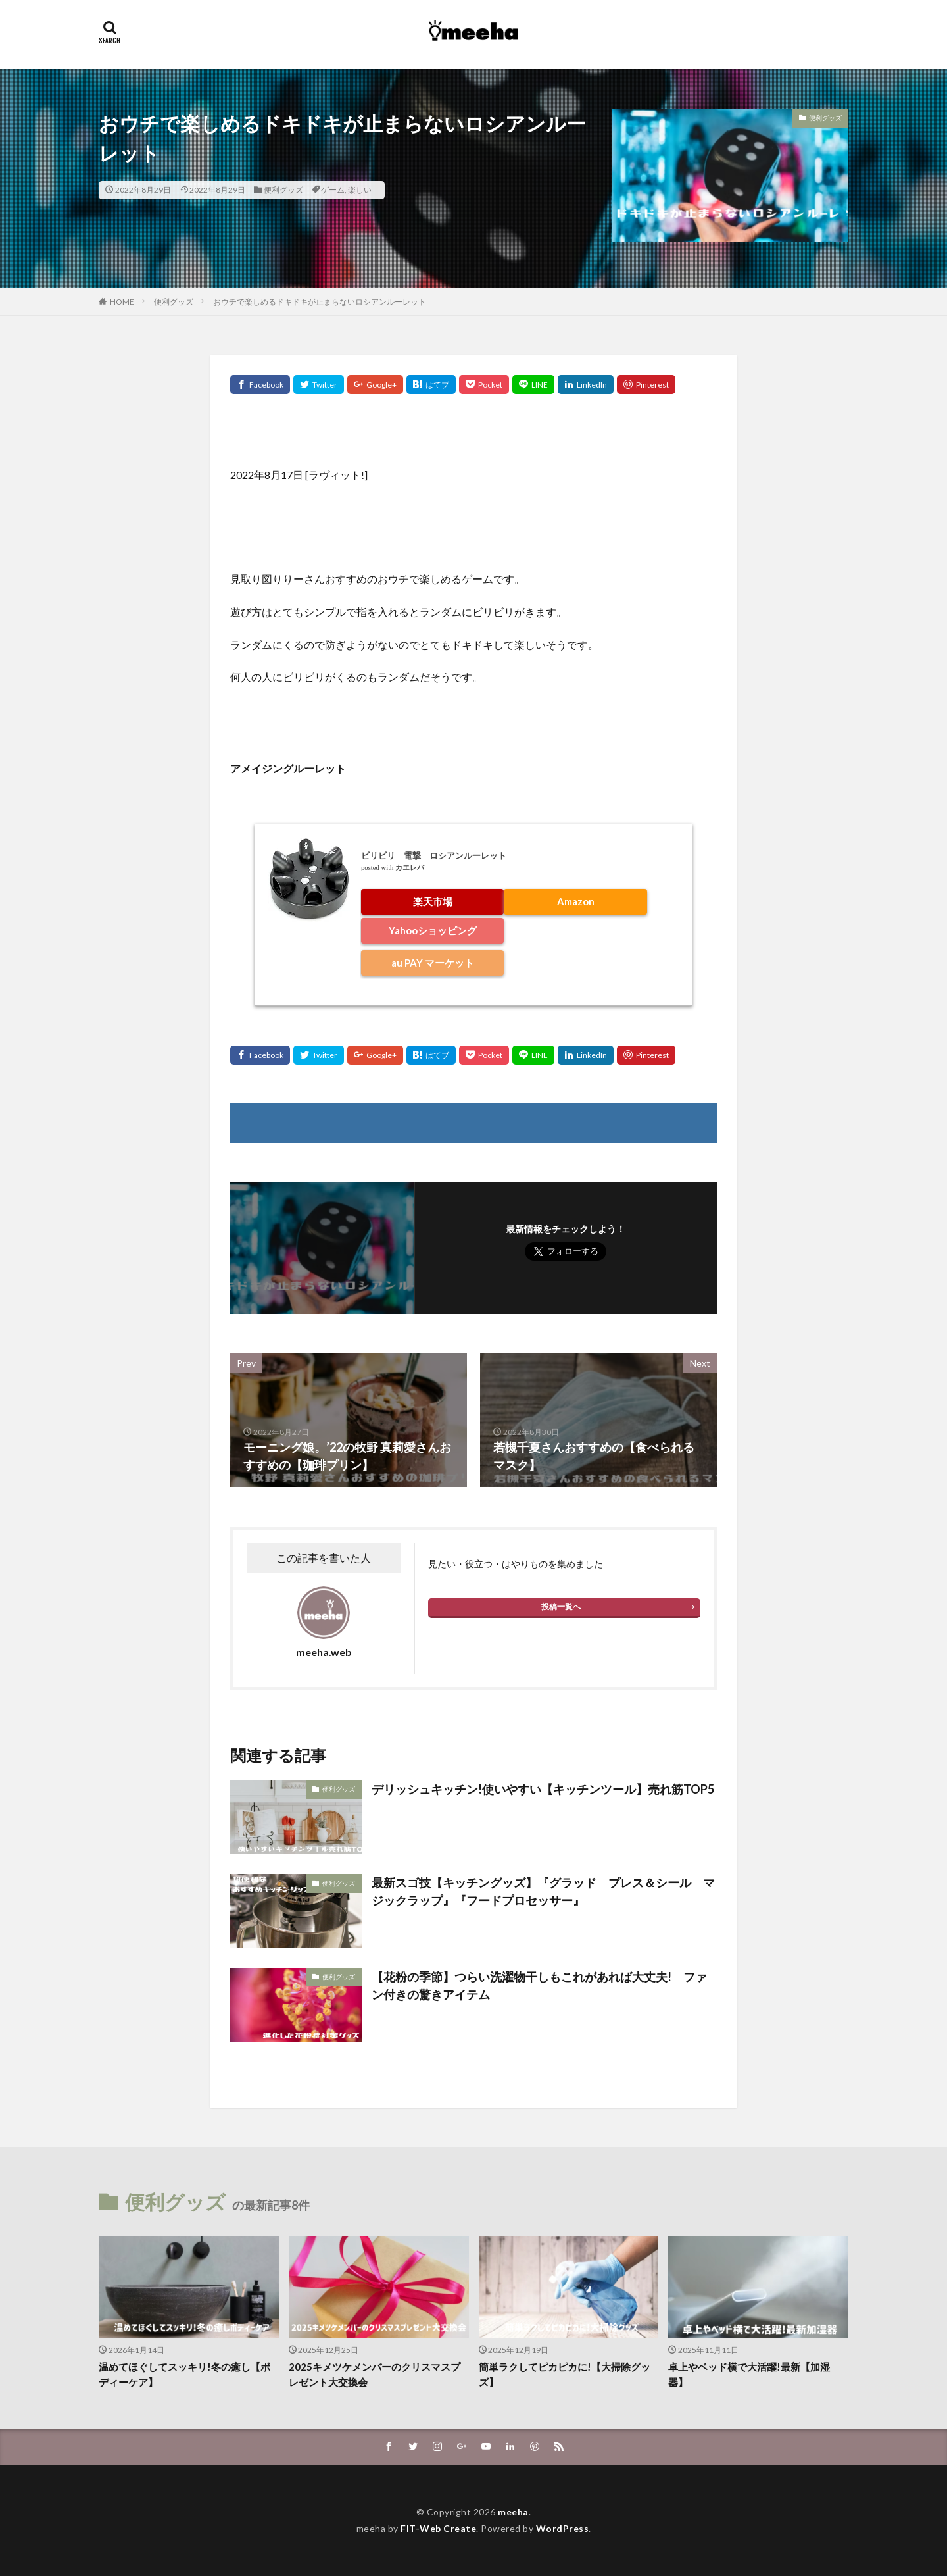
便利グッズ (283, 190)
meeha (513, 2511)
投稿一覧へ (561, 1606)
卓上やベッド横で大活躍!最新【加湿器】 (749, 2374)
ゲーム (333, 190)
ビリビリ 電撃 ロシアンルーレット (433, 855)
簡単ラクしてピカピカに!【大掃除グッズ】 (564, 2374)
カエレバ (409, 867)
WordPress (562, 2528)
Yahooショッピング (433, 930)
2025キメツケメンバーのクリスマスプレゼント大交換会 (374, 2374)
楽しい (360, 190)
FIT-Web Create (438, 2528)
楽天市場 (432, 901)
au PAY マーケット (432, 963)
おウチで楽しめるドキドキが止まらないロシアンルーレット (319, 302)
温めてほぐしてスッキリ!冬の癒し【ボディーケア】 (184, 2374)
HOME (122, 302)
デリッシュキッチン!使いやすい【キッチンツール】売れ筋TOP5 (543, 1789)
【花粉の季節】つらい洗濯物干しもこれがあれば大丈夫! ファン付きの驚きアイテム (539, 1985)
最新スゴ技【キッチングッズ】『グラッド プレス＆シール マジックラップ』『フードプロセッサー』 (543, 1891)
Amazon (576, 901)
